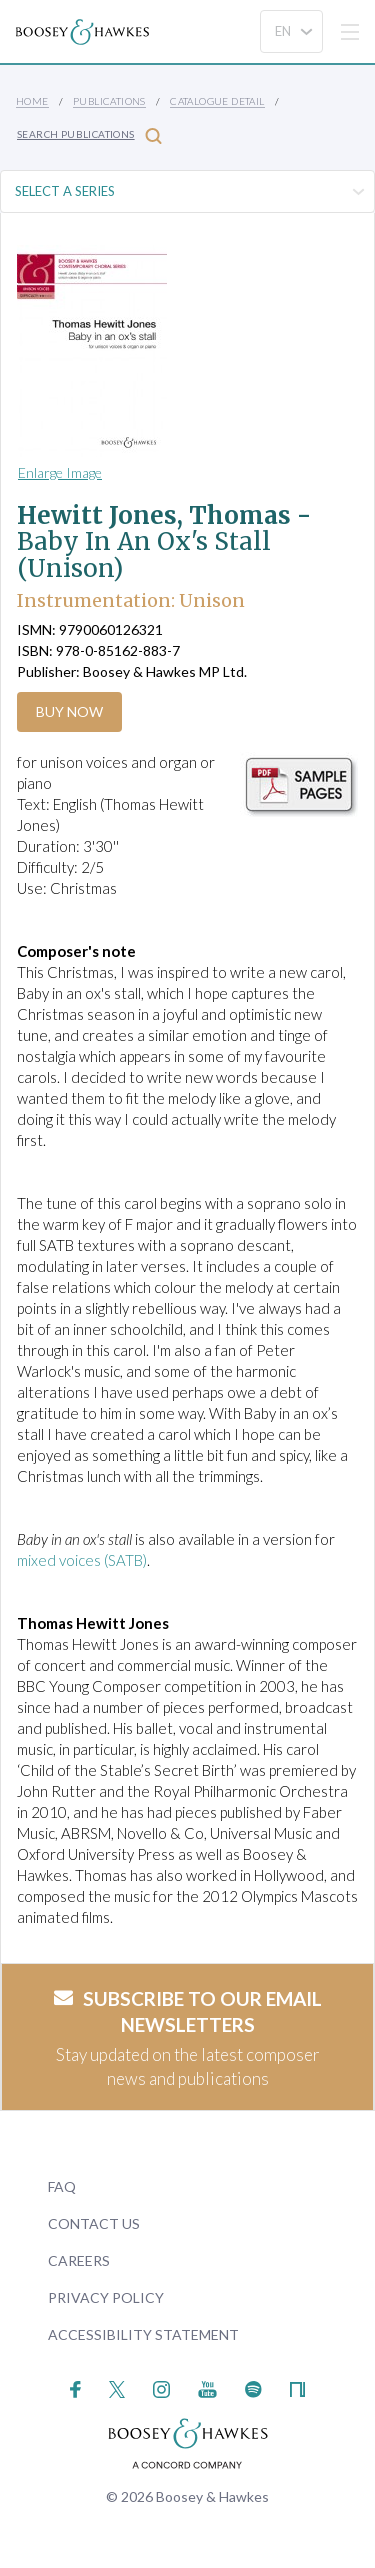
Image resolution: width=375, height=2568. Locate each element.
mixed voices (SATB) (82, 1560)
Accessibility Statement (143, 2334)
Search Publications (89, 135)
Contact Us (94, 2223)
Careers (79, 2260)
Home (32, 101)
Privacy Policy (106, 2297)
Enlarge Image (60, 472)
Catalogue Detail (217, 101)
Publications (109, 101)
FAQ (62, 2186)
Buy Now (69, 711)
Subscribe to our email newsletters (188, 2012)
